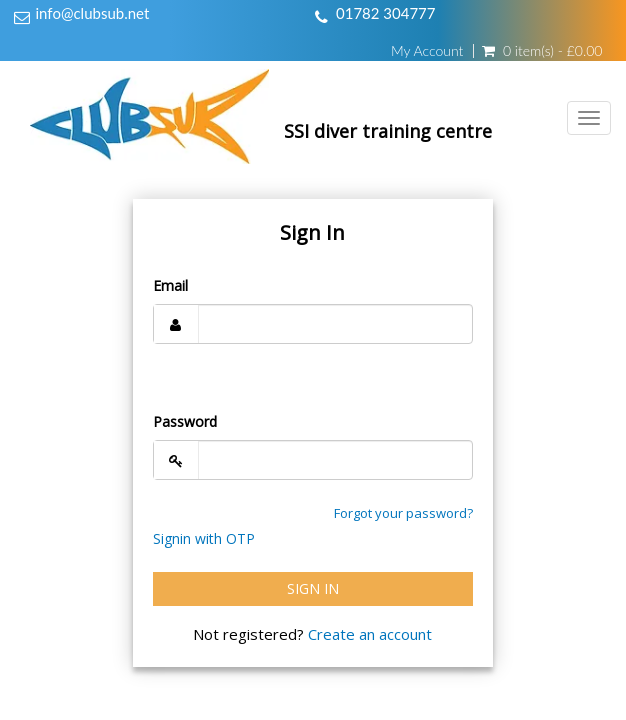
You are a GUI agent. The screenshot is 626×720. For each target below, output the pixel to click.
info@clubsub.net (93, 13)
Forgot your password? (403, 513)
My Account (427, 51)
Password (185, 421)
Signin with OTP (204, 538)
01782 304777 (386, 13)
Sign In (313, 588)
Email (170, 285)
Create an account (370, 634)
